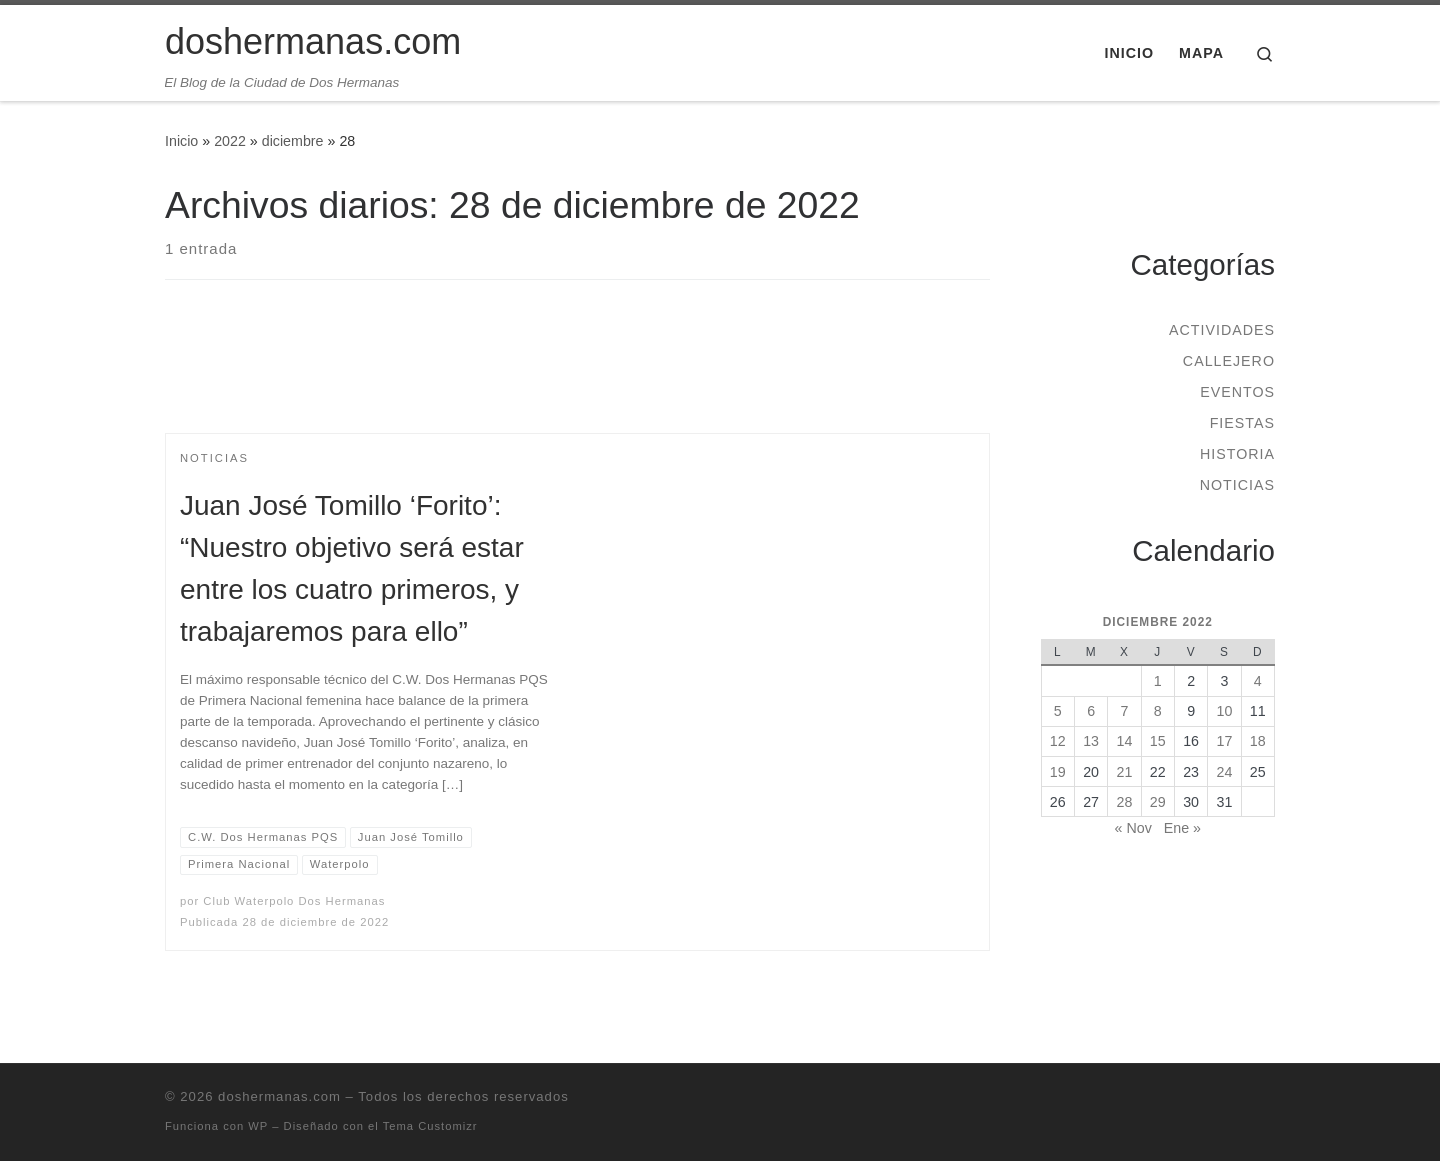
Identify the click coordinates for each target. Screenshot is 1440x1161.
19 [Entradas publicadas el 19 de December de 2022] (1058, 772)
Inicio (181, 141)
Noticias (1237, 485)
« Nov (1133, 828)
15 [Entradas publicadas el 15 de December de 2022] (1158, 741)
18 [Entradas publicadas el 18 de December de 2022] (1258, 741)
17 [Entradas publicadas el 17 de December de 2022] (1225, 741)
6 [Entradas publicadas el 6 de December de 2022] (1091, 711)
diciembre (293, 141)
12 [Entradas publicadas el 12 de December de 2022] (1058, 741)
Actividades (1222, 330)
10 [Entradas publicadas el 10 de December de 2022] (1225, 711)
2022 (230, 141)
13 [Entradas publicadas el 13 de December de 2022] (1091, 741)
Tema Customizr (430, 1126)
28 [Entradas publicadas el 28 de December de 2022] (1125, 802)
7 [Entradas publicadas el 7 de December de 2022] (1124, 711)
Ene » (1182, 828)
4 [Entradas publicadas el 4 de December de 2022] (1258, 681)
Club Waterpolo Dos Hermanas (294, 901)
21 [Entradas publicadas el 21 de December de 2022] (1125, 772)
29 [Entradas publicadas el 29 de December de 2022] (1158, 802)
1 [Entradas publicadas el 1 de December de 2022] (1158, 681)
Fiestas (1242, 423)
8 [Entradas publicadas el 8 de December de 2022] (1158, 711)
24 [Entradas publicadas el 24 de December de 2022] (1225, 772)
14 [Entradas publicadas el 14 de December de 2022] (1125, 741)
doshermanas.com (279, 1096)
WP (258, 1126)
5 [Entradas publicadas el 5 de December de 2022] (1058, 711)
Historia (1237, 454)
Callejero (1229, 361)
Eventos (1237, 392)
